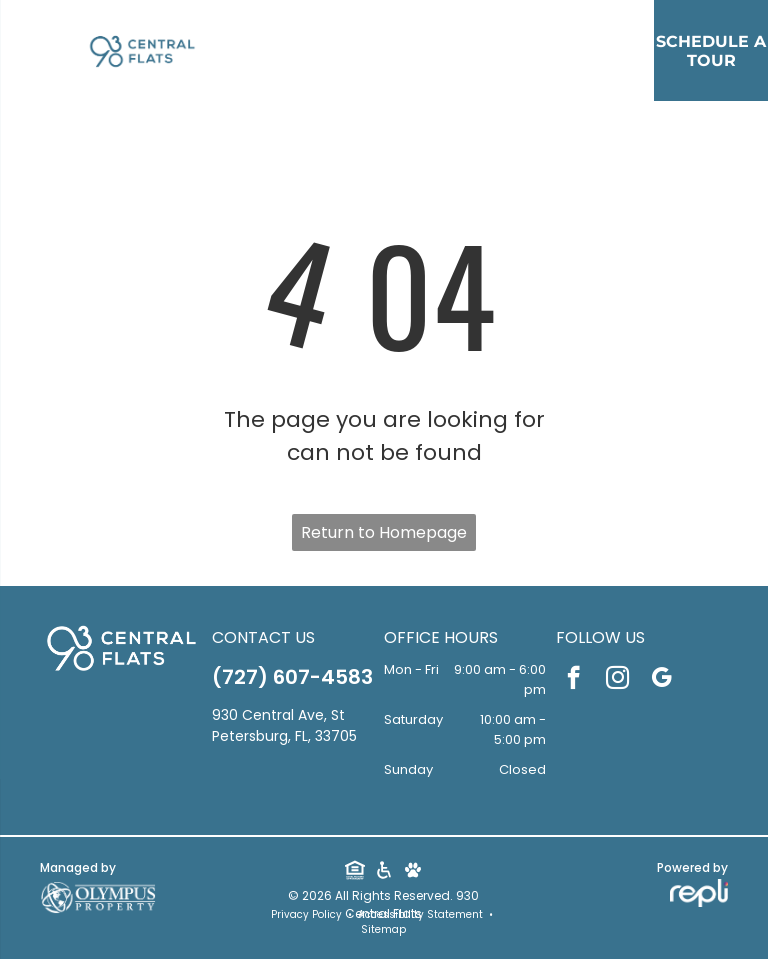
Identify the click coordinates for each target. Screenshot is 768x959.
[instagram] (617, 680)
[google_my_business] (661, 680)
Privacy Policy (306, 914)
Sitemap (383, 929)
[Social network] (354, 872)
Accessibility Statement (420, 914)
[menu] (44, 107)
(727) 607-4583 (292, 677)
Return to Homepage (384, 532)
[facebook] (573, 680)
